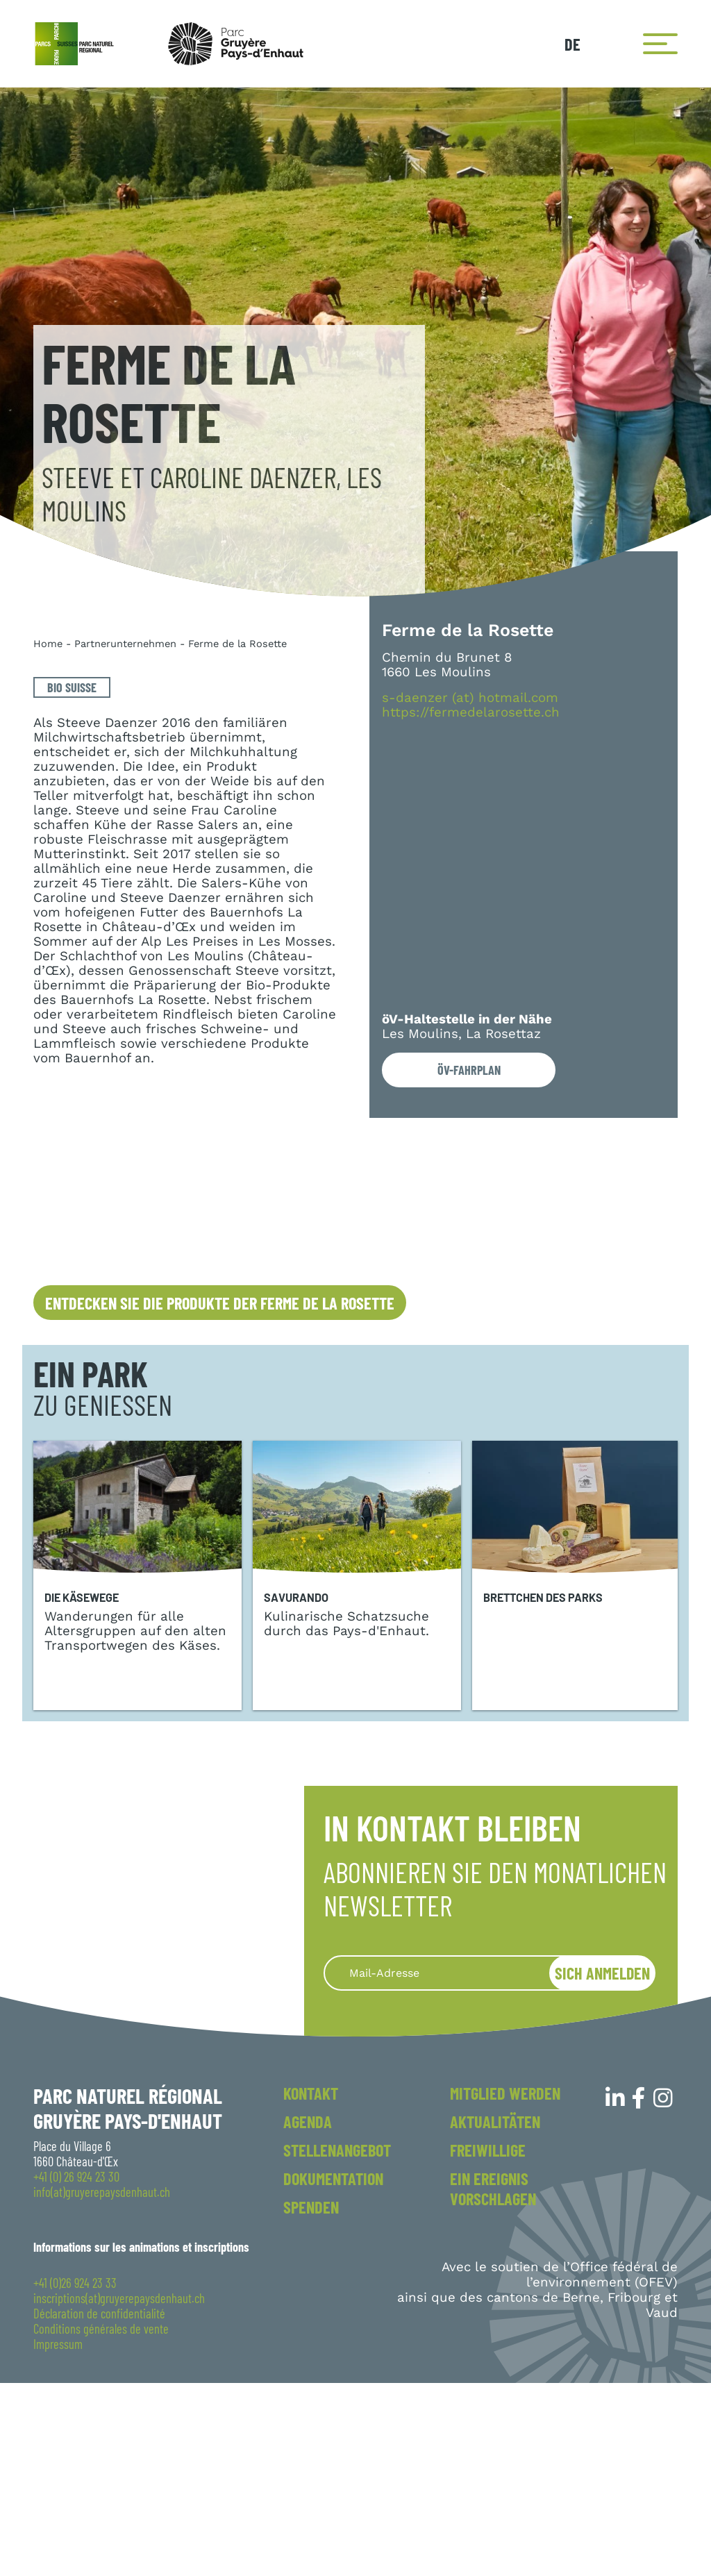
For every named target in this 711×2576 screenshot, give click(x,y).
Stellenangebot (337, 2343)
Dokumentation (333, 2371)
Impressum (58, 2537)
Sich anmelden (602, 2166)
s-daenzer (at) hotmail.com (470, 698)
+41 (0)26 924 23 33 (75, 2476)
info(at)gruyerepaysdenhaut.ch (101, 2385)
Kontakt (310, 2286)
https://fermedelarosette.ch (471, 712)
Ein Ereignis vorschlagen (493, 2381)
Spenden (311, 2400)
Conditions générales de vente (101, 2521)
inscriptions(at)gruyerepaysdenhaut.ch (119, 2491)
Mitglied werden (505, 2286)
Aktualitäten (495, 2315)
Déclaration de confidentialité (99, 2506)
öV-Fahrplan (469, 1070)
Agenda (307, 2315)
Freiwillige (488, 2343)
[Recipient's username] (453, 2166)
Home (47, 643)
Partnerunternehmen (125, 643)
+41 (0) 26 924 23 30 (76, 2369)
